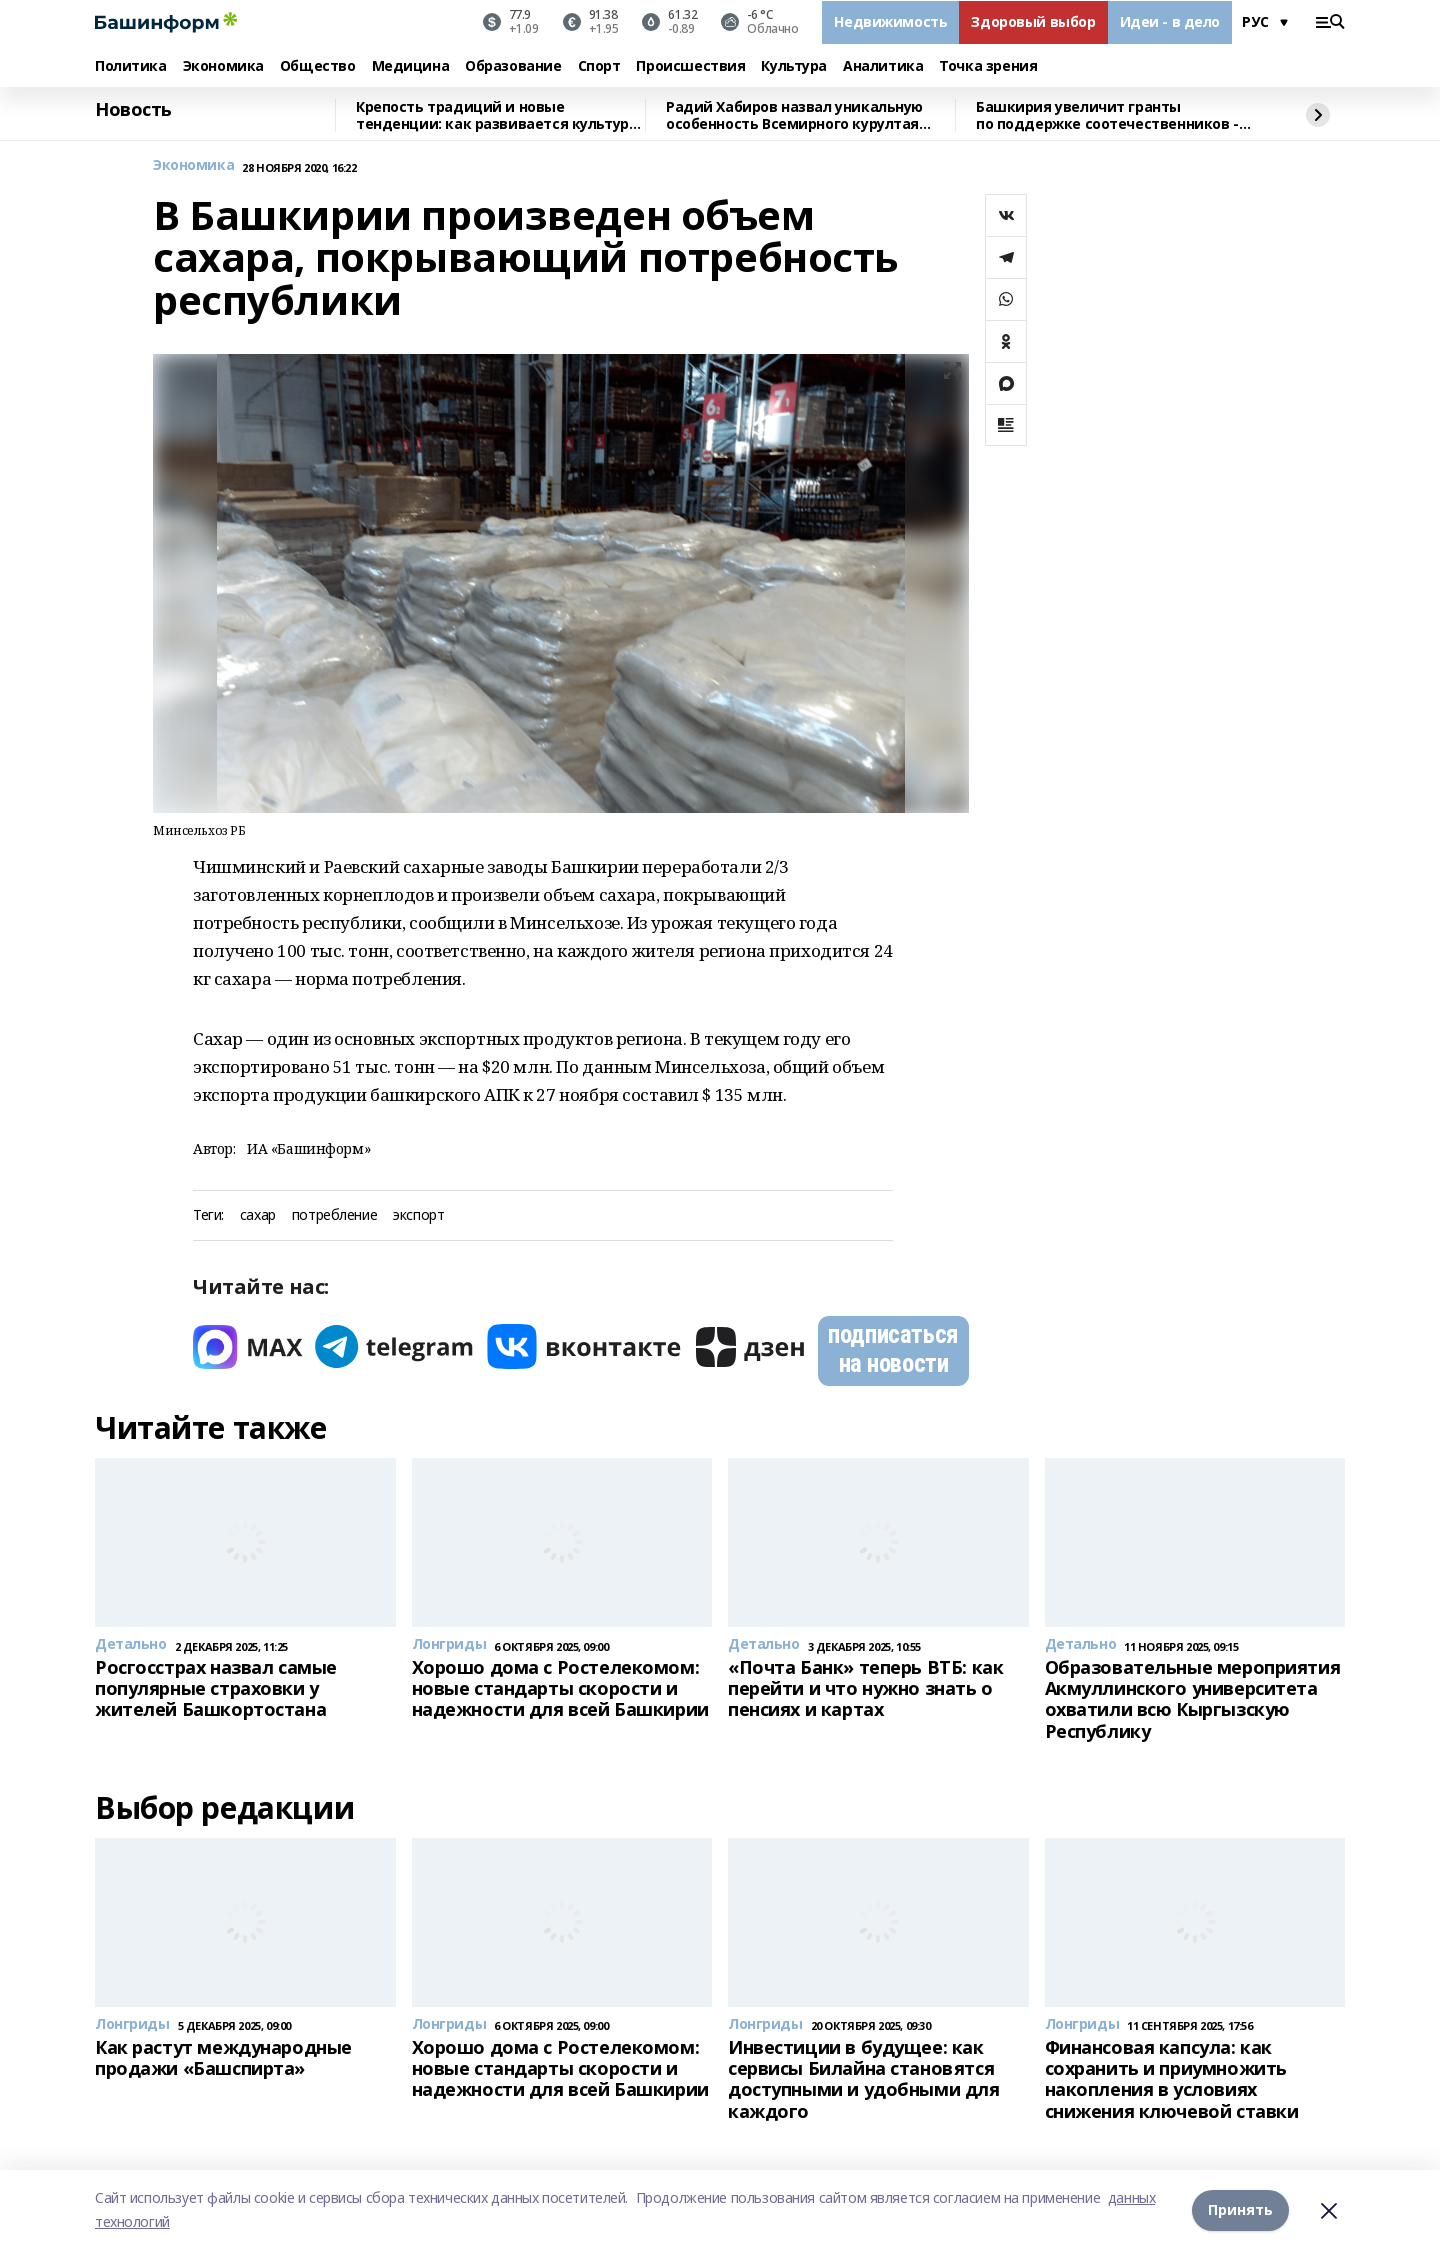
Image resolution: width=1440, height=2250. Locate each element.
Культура (794, 66)
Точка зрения (988, 66)
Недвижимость (890, 21)
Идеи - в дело (1170, 21)
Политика (131, 66)
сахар (258, 1215)
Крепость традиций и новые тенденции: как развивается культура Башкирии (496, 115)
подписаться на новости (893, 1349)
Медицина (411, 66)
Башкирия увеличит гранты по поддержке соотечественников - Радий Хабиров (1107, 115)
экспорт (418, 1215)
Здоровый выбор (1033, 21)
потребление (334, 1215)
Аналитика (883, 66)
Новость (133, 110)
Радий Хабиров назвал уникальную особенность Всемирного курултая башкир (794, 115)
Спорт (599, 66)
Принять (1240, 2209)
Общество (318, 66)
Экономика (223, 66)
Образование (513, 66)
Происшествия (690, 66)
